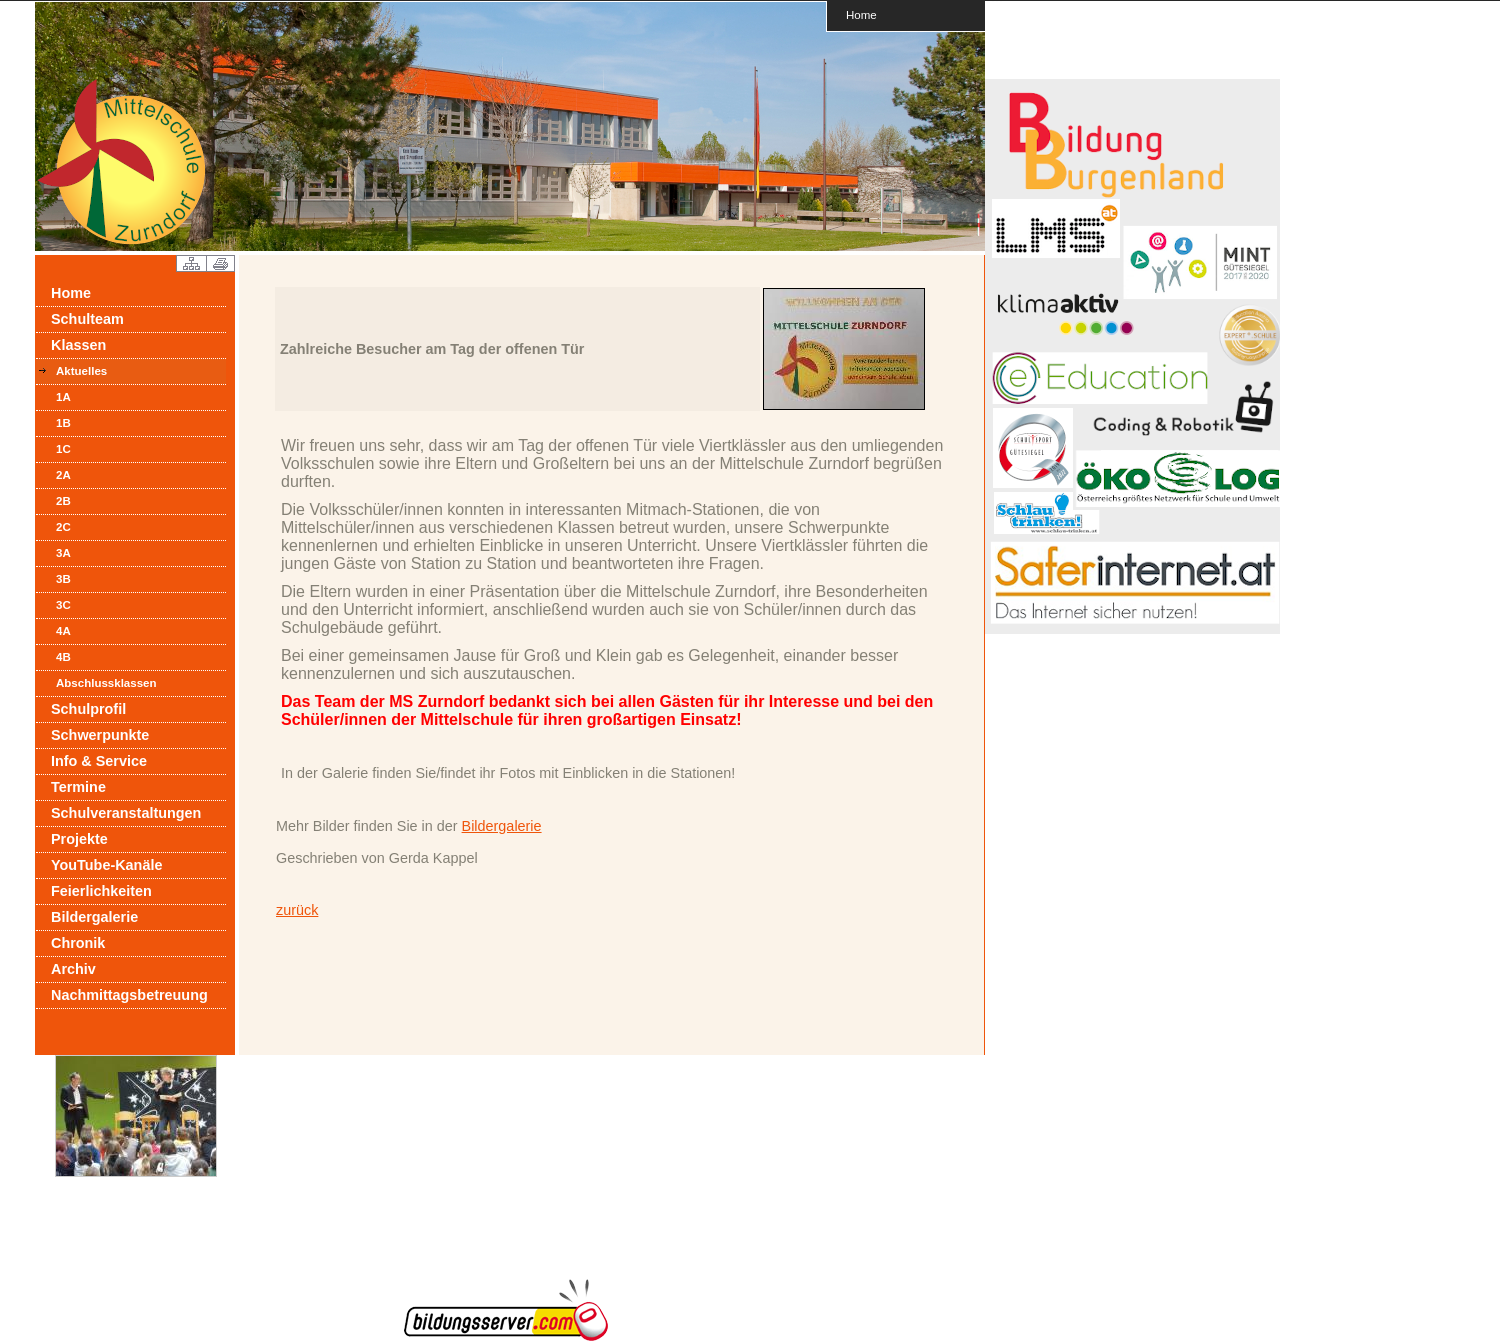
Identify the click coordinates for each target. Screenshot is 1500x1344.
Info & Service (99, 761)
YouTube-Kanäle (106, 865)
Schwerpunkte (100, 735)
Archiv (73, 969)
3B (63, 579)
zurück (297, 910)
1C (63, 449)
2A (63, 475)
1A (63, 397)
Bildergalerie (94, 917)
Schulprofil (88, 709)
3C (63, 605)
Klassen (78, 345)
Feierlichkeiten (101, 891)
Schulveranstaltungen (126, 813)
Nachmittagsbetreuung (129, 995)
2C (63, 527)
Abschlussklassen (106, 683)
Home (861, 14)
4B (63, 657)
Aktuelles (81, 371)
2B (63, 501)
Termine (78, 787)
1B (63, 423)
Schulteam (87, 319)
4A (63, 631)
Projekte (79, 839)
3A (63, 553)
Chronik (78, 943)
